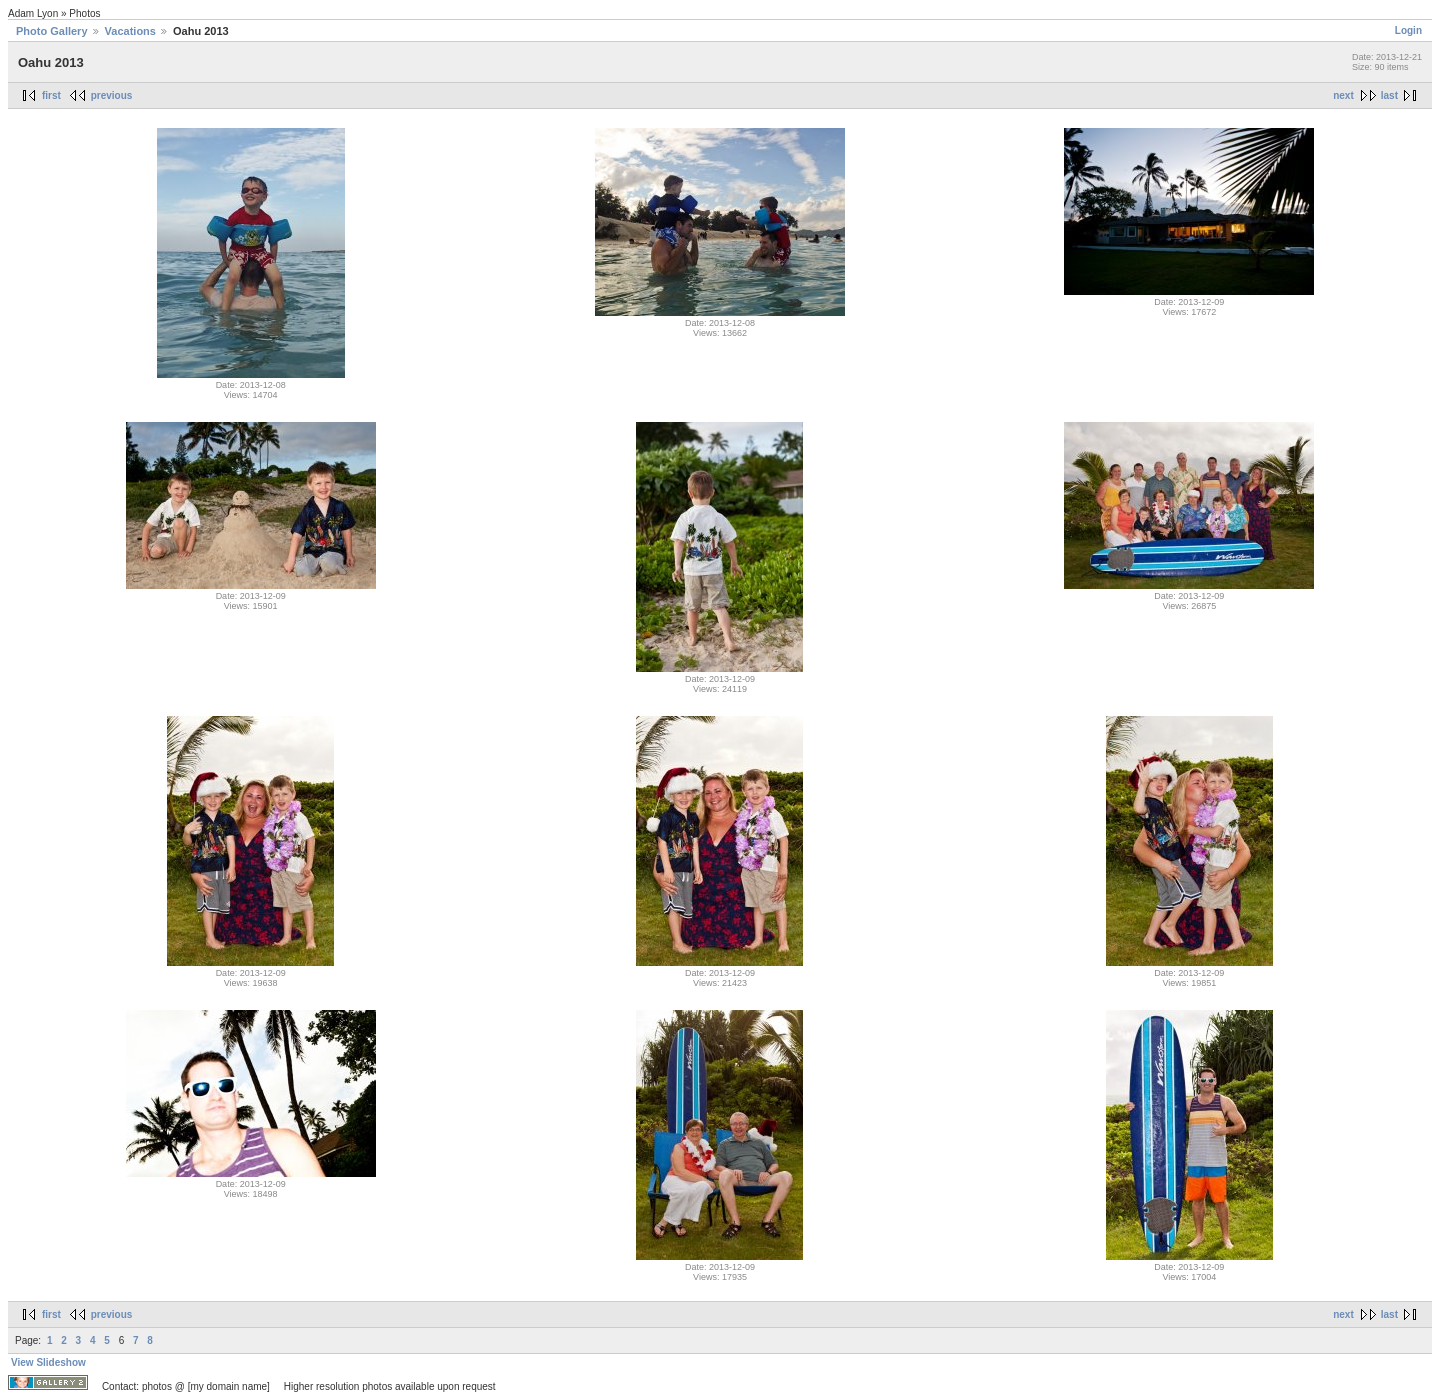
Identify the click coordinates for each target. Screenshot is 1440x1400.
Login (1408, 30)
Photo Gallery (52, 31)
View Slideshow (48, 1362)
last (1389, 95)
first (51, 95)
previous (112, 95)
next (1343, 95)
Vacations (130, 31)
